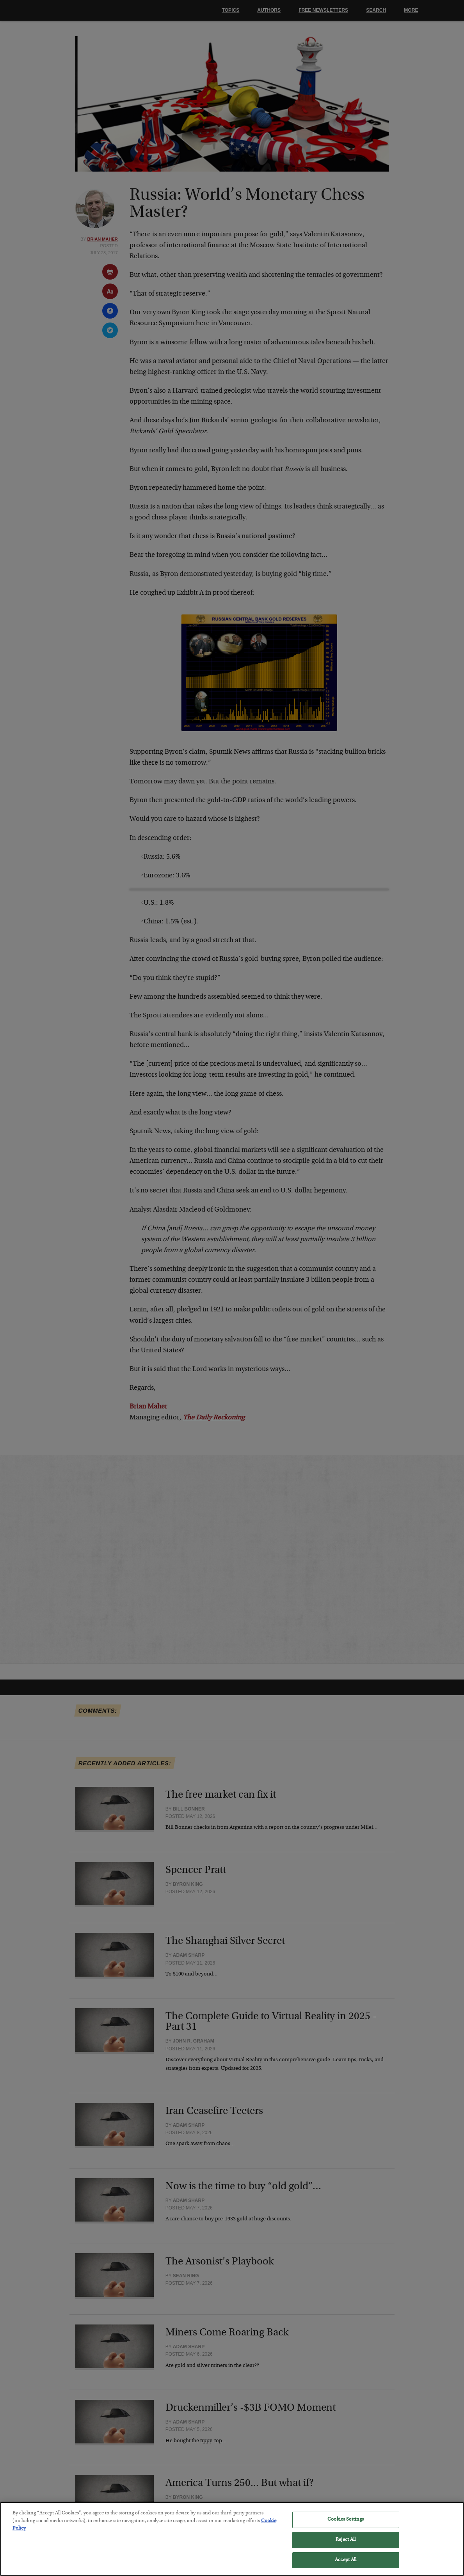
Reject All (346, 2545)
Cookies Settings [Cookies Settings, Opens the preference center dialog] (345, 2524)
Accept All (345, 2564)
